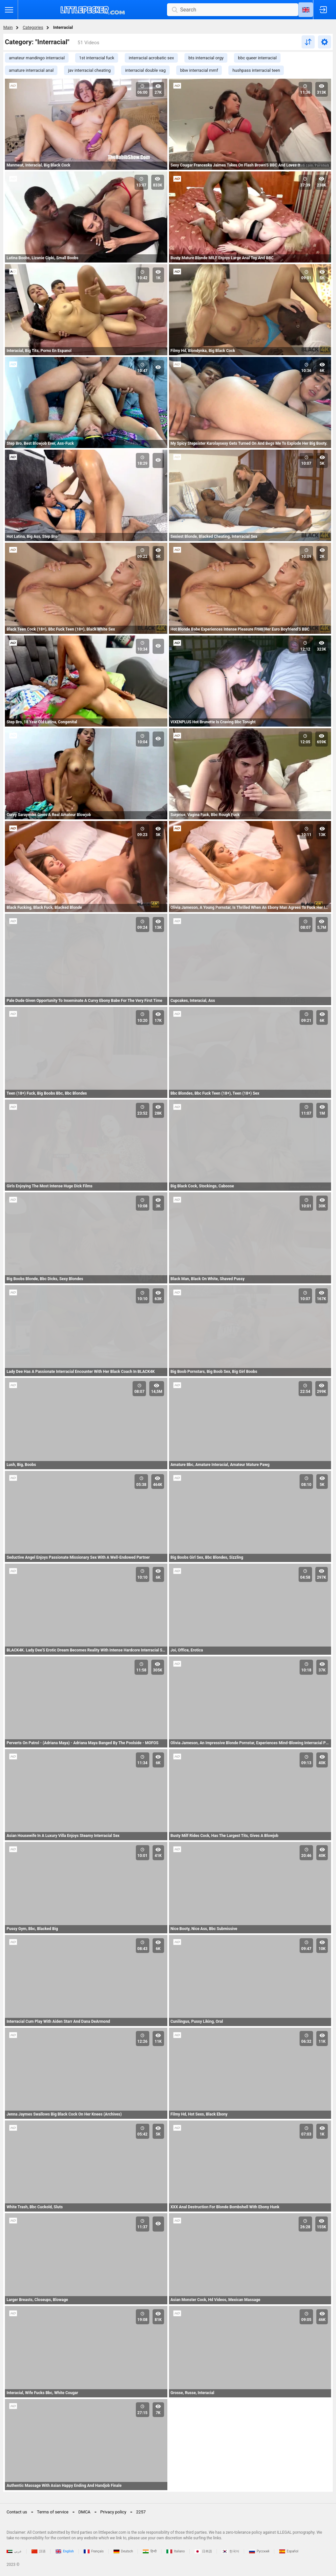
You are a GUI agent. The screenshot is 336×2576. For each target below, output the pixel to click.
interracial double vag (145, 70)
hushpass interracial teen (256, 70)
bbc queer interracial (257, 57)
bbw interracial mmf (199, 70)
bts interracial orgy (205, 57)
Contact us (17, 2511)
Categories (33, 27)
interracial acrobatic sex (151, 57)
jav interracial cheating (89, 70)
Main (8, 27)
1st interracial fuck (96, 57)
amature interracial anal (31, 70)
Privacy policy (113, 2511)
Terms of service (53, 2511)
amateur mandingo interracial (37, 57)
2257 (141, 2511)
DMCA (84, 2511)
